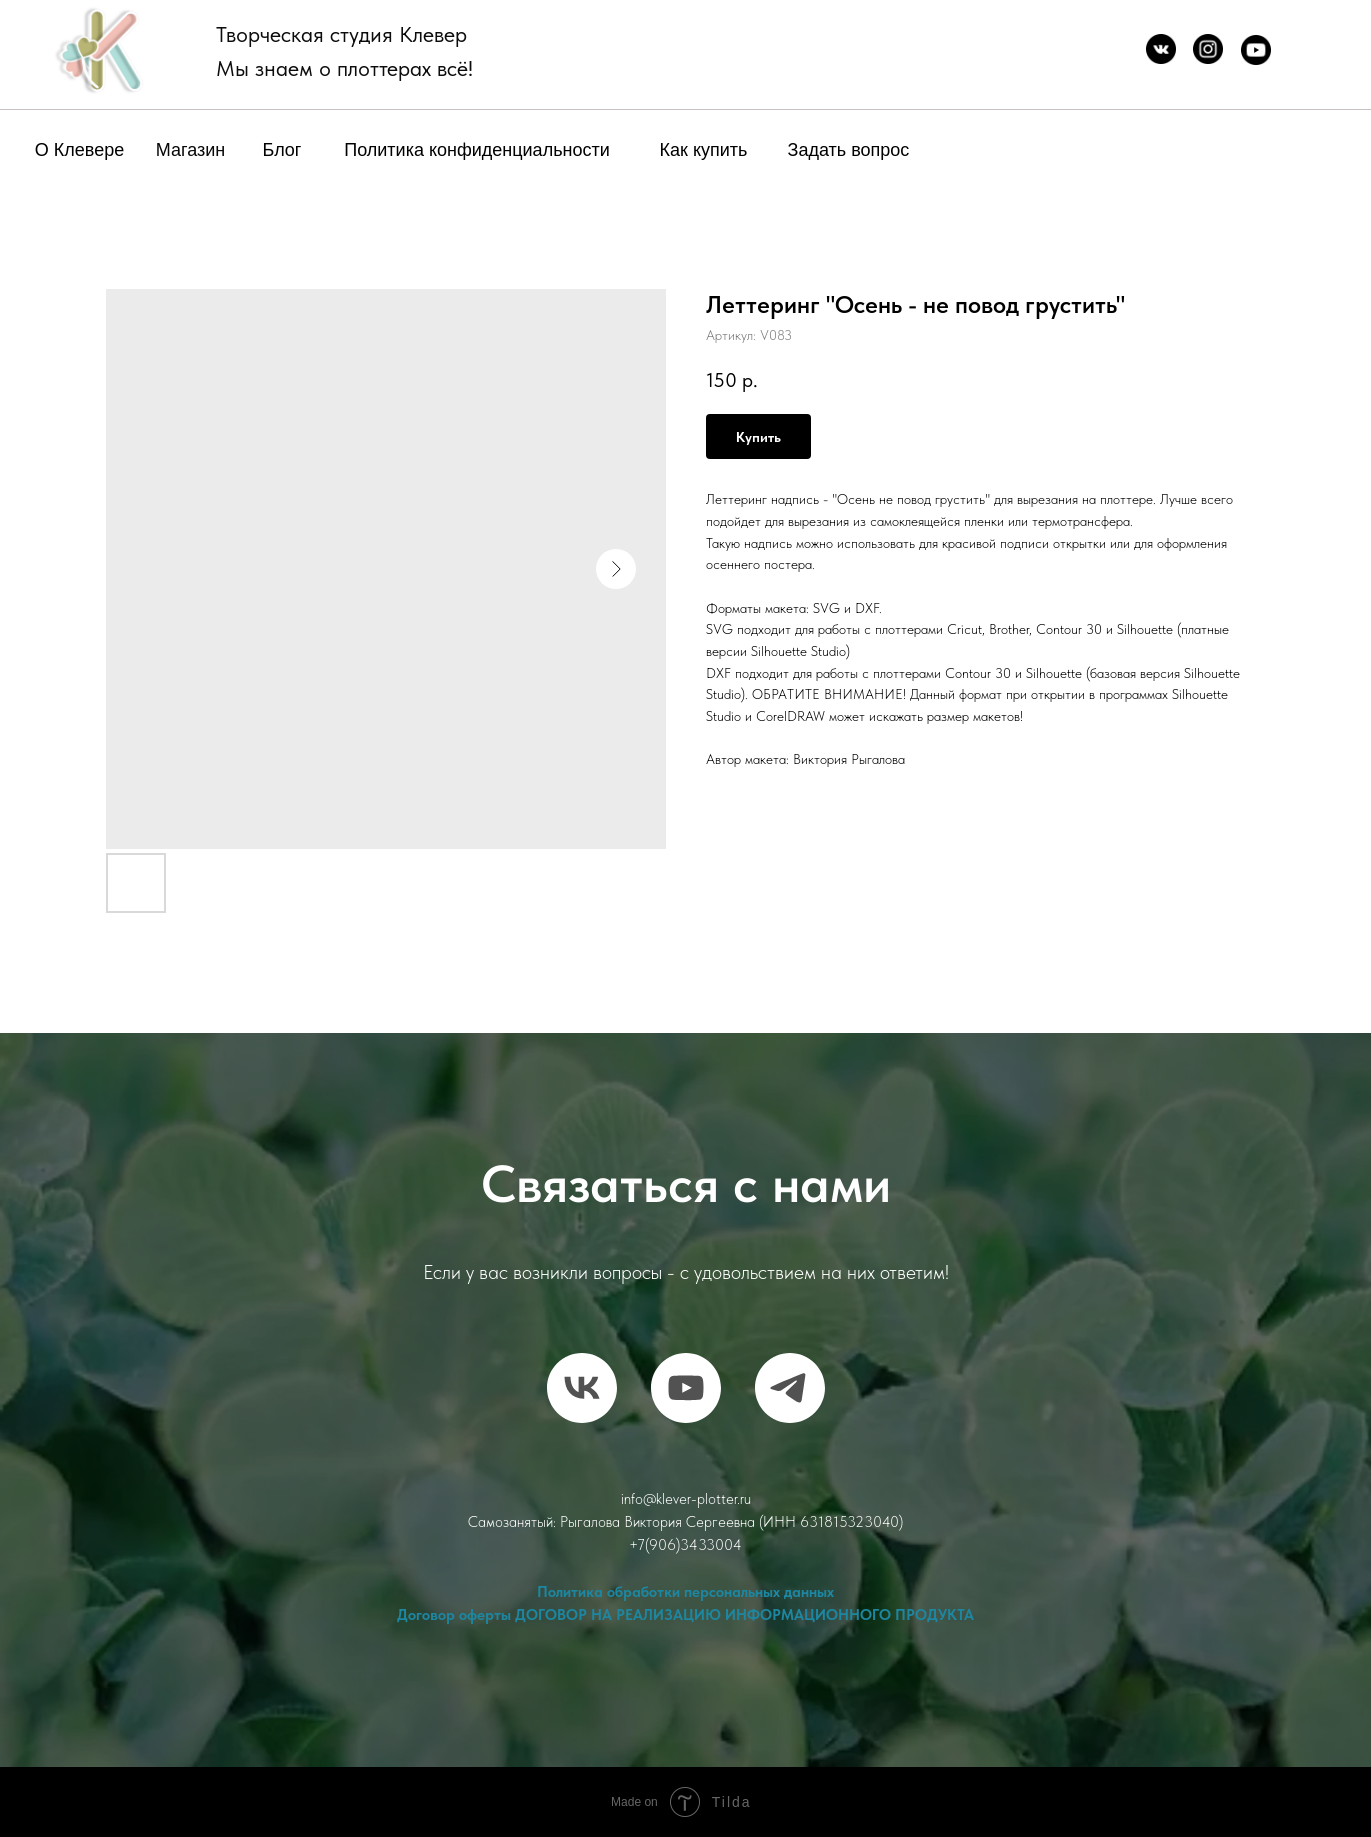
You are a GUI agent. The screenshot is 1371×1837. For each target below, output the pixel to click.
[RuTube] (686, 1388)
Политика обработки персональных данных (685, 1592)
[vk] (582, 1388)
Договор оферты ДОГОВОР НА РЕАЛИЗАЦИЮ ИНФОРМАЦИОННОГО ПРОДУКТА (685, 1615)
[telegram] (790, 1388)
